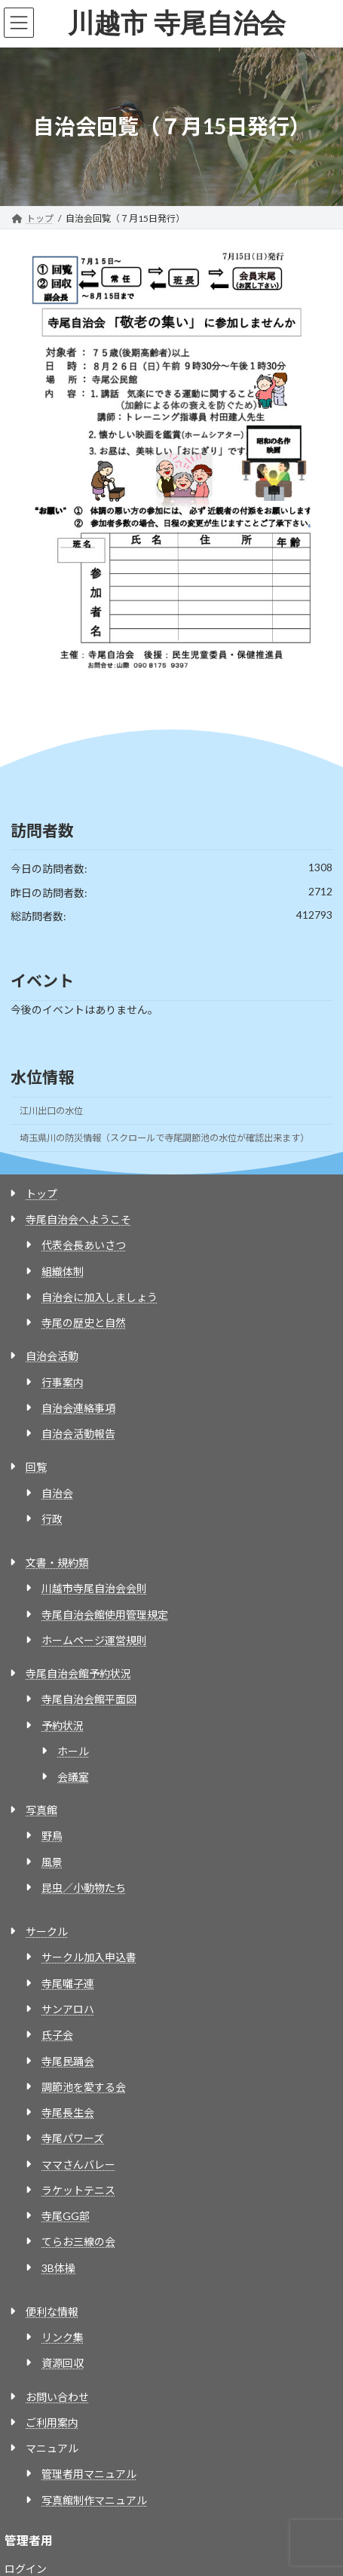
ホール (73, 1751)
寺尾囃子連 (67, 1983)
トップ (41, 1193)
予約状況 (62, 1725)
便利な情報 (52, 2311)
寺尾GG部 (65, 2215)
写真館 (41, 1810)
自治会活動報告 (78, 1433)
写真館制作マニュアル (94, 2500)
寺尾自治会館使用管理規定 (104, 1614)
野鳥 (52, 1835)
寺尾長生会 (67, 2112)
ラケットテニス (78, 2190)
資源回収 (62, 2362)
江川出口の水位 (51, 1110)
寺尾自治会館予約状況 (78, 1673)
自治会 (57, 1493)
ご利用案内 (52, 2422)
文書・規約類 (57, 1562)
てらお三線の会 (78, 2241)
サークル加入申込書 (88, 1957)
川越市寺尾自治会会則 (94, 1588)
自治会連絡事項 (78, 1408)
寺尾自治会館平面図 (88, 1699)
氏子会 (57, 2034)
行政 (52, 1518)
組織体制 (62, 1271)
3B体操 (58, 2267)
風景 (52, 1862)
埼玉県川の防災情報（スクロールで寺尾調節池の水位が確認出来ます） (164, 1138)
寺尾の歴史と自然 (83, 1322)
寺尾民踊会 (67, 2061)
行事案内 (62, 1382)
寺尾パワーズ (72, 2138)
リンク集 (62, 2337)
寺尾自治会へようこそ (78, 1219)
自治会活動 (52, 1355)
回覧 (36, 1466)
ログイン (26, 2568)
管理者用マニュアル (88, 2473)
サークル (47, 1931)
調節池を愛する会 (83, 2086)
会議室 (73, 1776)
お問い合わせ (57, 2396)
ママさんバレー (78, 2164)
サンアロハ (67, 2009)
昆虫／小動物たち (83, 1887)
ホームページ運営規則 (94, 1640)
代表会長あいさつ (83, 1245)
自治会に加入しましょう (99, 1297)
